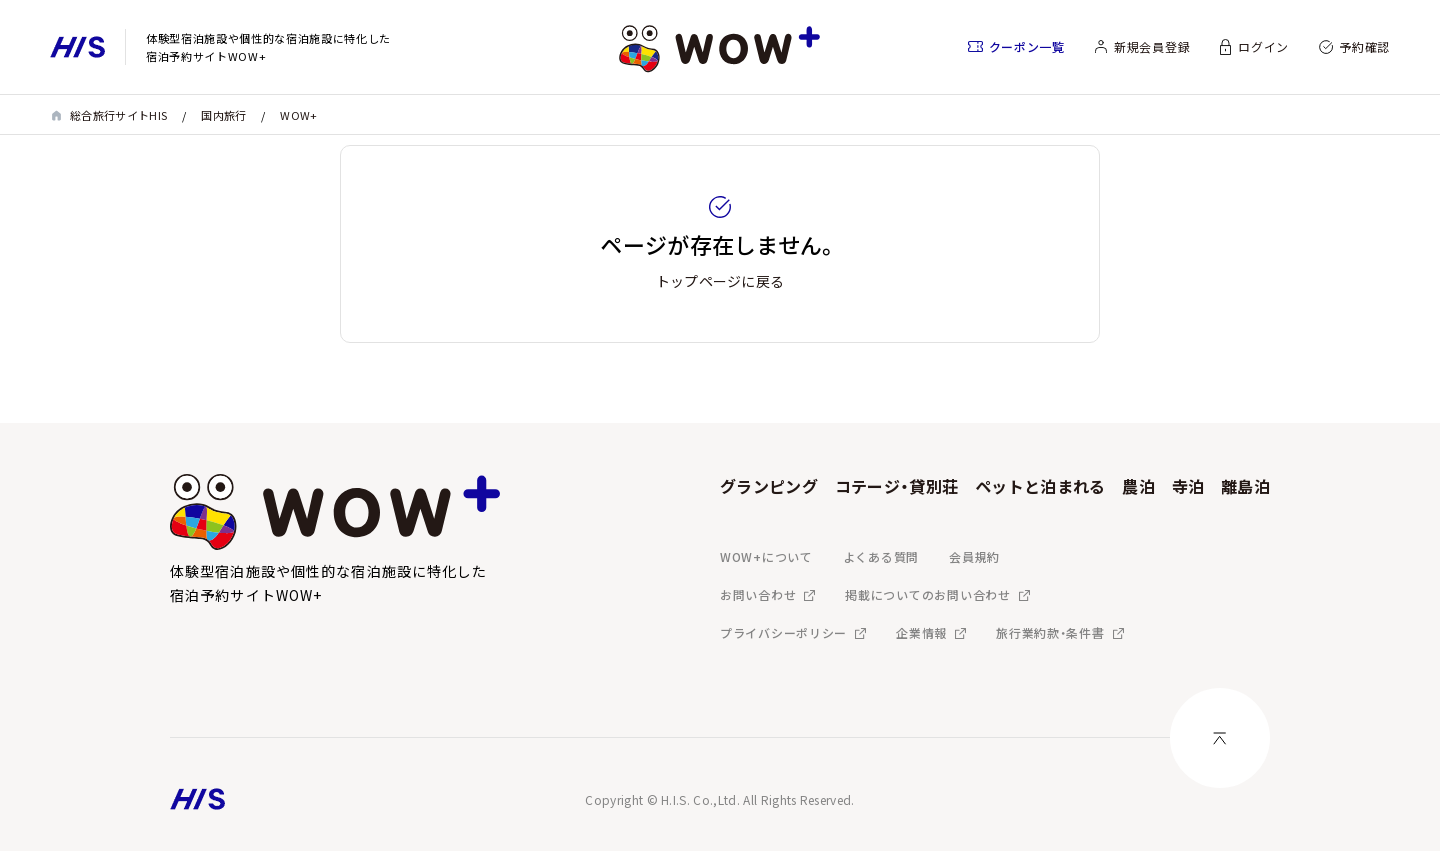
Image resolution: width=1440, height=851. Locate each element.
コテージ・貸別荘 (897, 486)
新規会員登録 (1152, 46)
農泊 (1138, 486)
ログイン (1263, 46)
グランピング (769, 486)
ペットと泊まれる (1040, 486)
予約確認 (1364, 46)
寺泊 (1188, 486)
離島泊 (1245, 486)
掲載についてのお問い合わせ (927, 594)
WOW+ (298, 115)
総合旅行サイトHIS (118, 115)
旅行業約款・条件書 (1050, 632)
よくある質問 (881, 556)
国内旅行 (223, 115)
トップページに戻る (720, 281)
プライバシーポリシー (783, 632)
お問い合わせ (758, 594)
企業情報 (921, 632)
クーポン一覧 (1027, 46)
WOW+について (766, 556)
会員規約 (974, 556)
